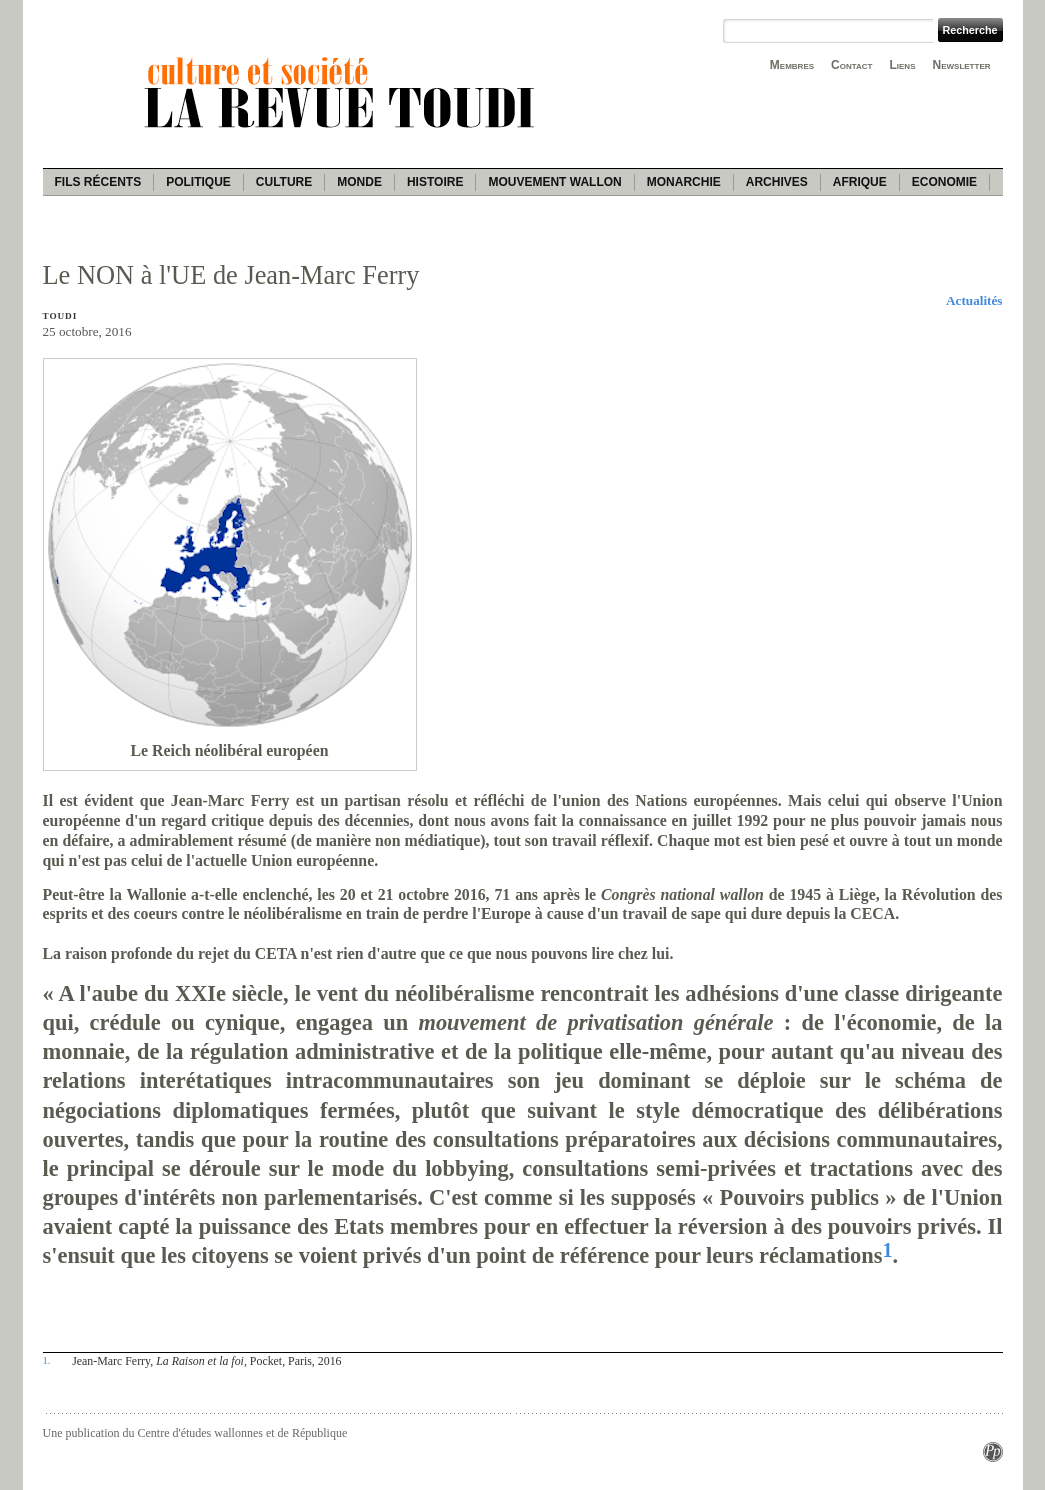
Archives (777, 182)
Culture (284, 182)
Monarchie (684, 182)
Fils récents (98, 182)
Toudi (60, 316)
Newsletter (962, 65)
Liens (902, 65)
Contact (851, 65)
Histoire (435, 182)
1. (47, 1360)
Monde (359, 182)
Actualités (974, 300)
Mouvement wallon (554, 182)
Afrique (860, 182)
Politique (198, 182)
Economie (944, 182)
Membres (792, 65)
